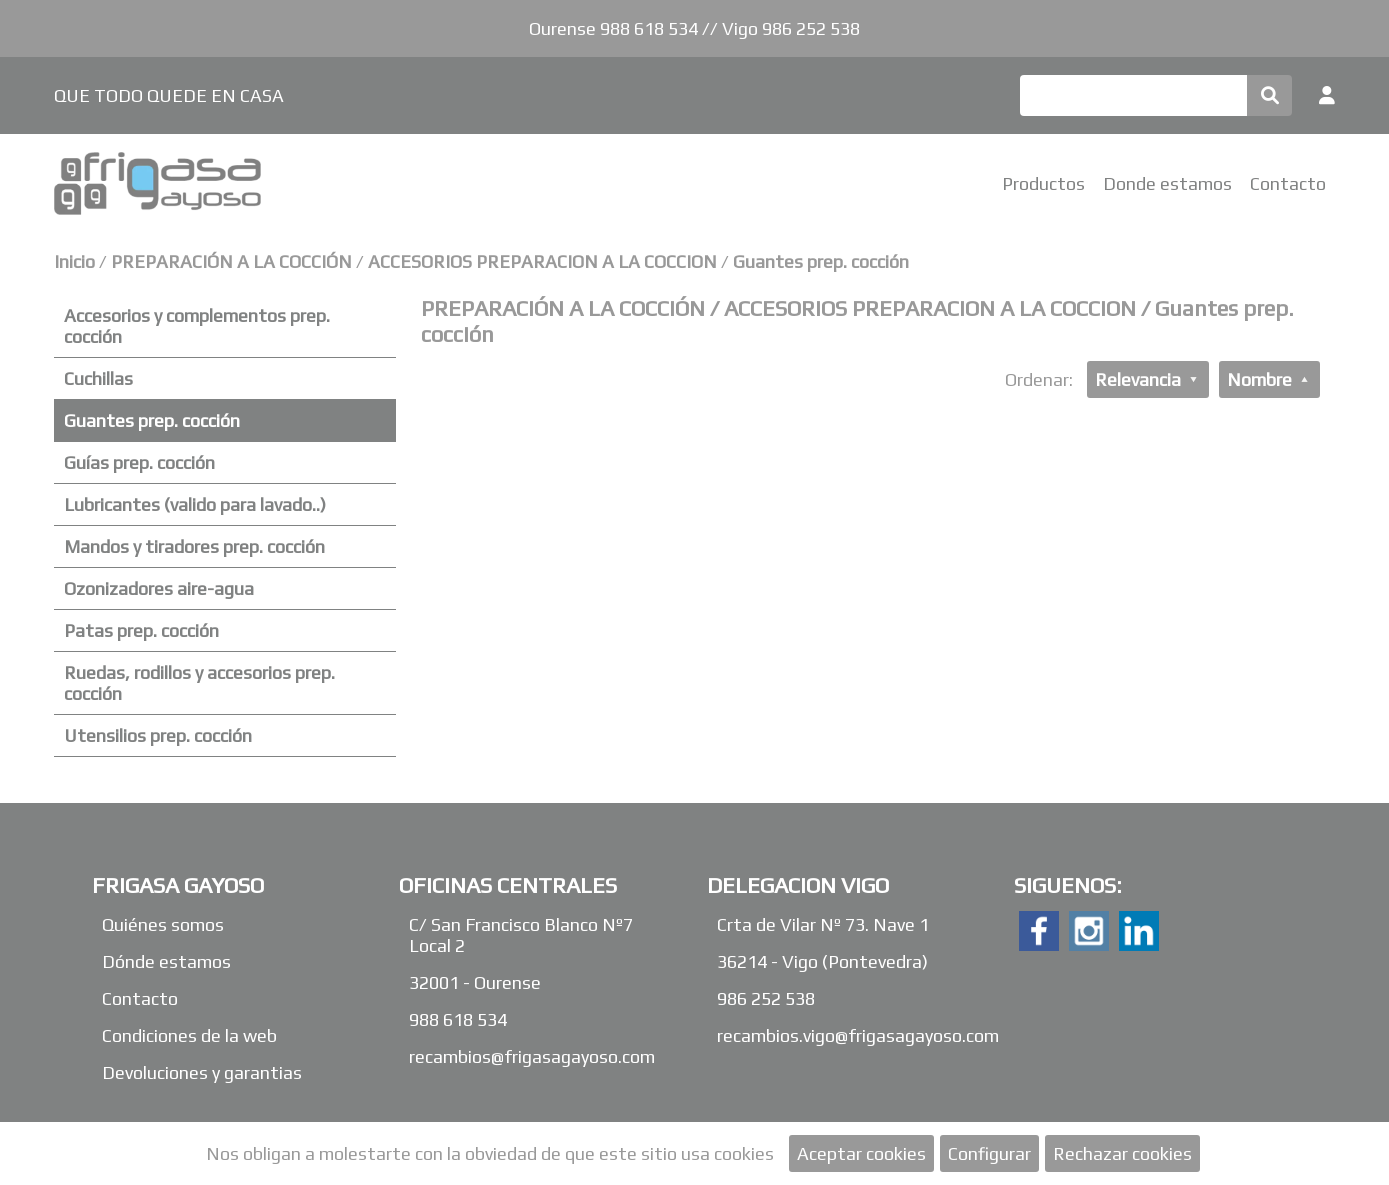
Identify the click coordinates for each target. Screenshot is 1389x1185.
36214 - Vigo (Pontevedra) (822, 961)
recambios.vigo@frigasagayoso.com (858, 1035)
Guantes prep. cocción (821, 261)
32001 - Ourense (475, 982)
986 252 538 (766, 998)
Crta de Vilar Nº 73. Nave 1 (823, 924)
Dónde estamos (166, 961)
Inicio (74, 261)
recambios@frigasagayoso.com (532, 1056)
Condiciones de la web (189, 1035)
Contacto (1288, 183)
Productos (1043, 183)
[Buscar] (1133, 95)
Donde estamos (1167, 183)
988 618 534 (458, 1019)
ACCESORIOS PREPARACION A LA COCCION (542, 261)
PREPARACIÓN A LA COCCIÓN (233, 261)
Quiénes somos (163, 924)
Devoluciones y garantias (202, 1072)
